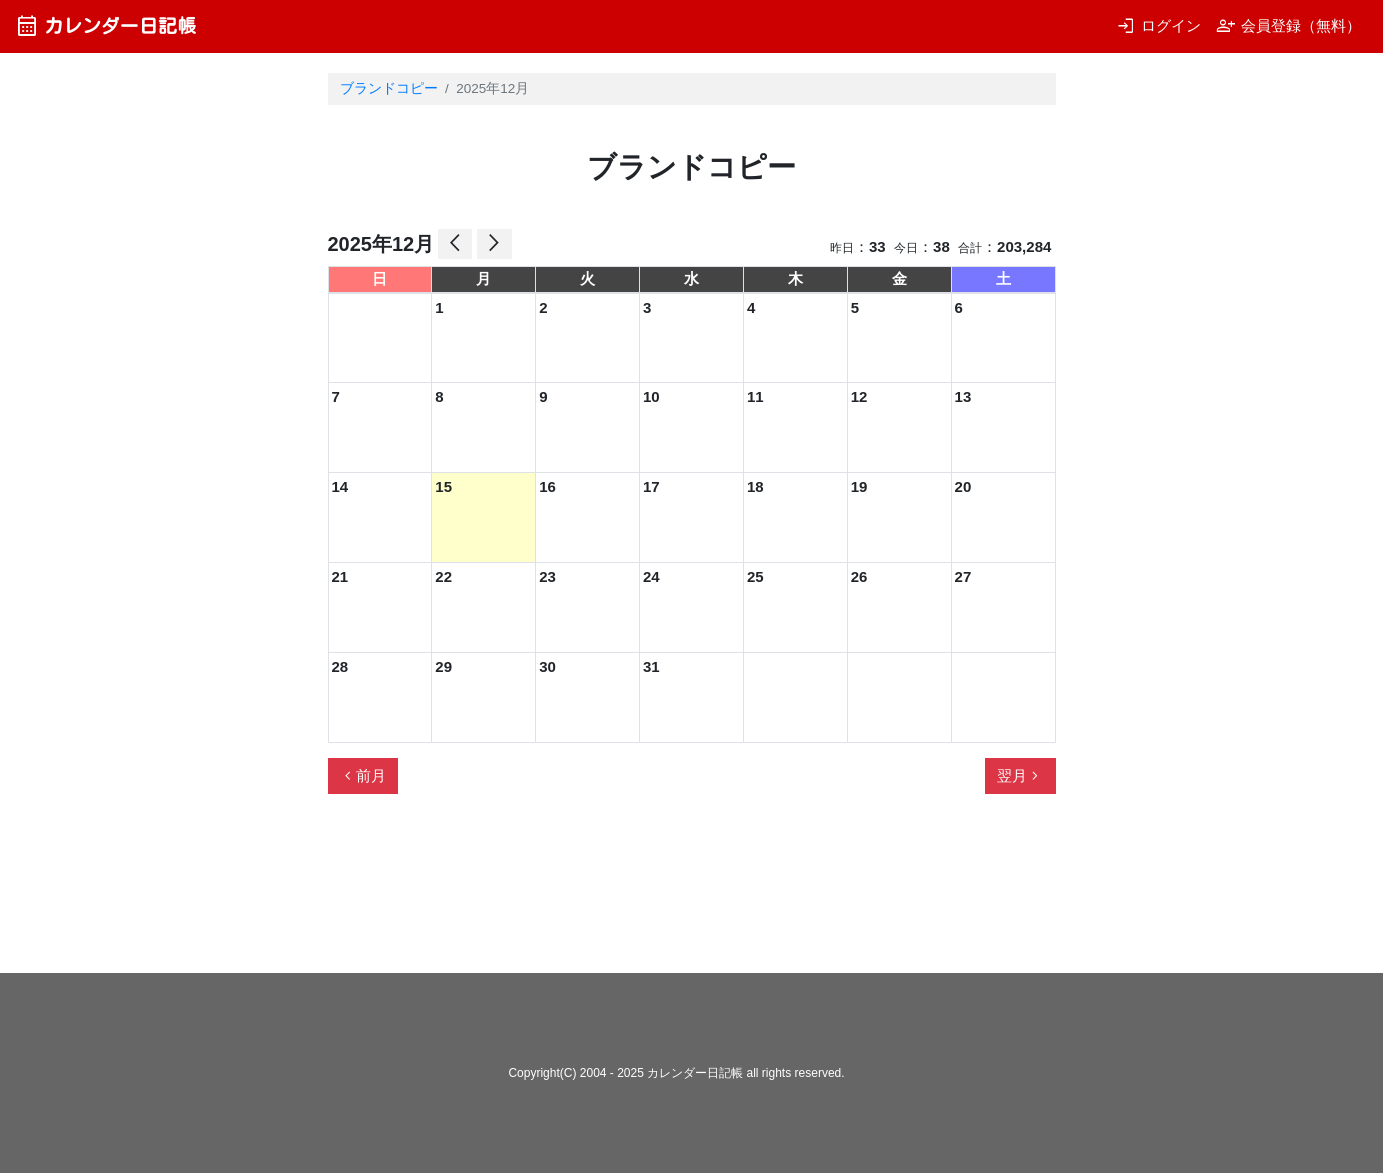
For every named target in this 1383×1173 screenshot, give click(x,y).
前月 (363, 776)
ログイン (1158, 25)
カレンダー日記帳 (105, 25)
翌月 (1020, 776)
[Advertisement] (692, 892)
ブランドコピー (389, 88)
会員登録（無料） (1288, 25)
